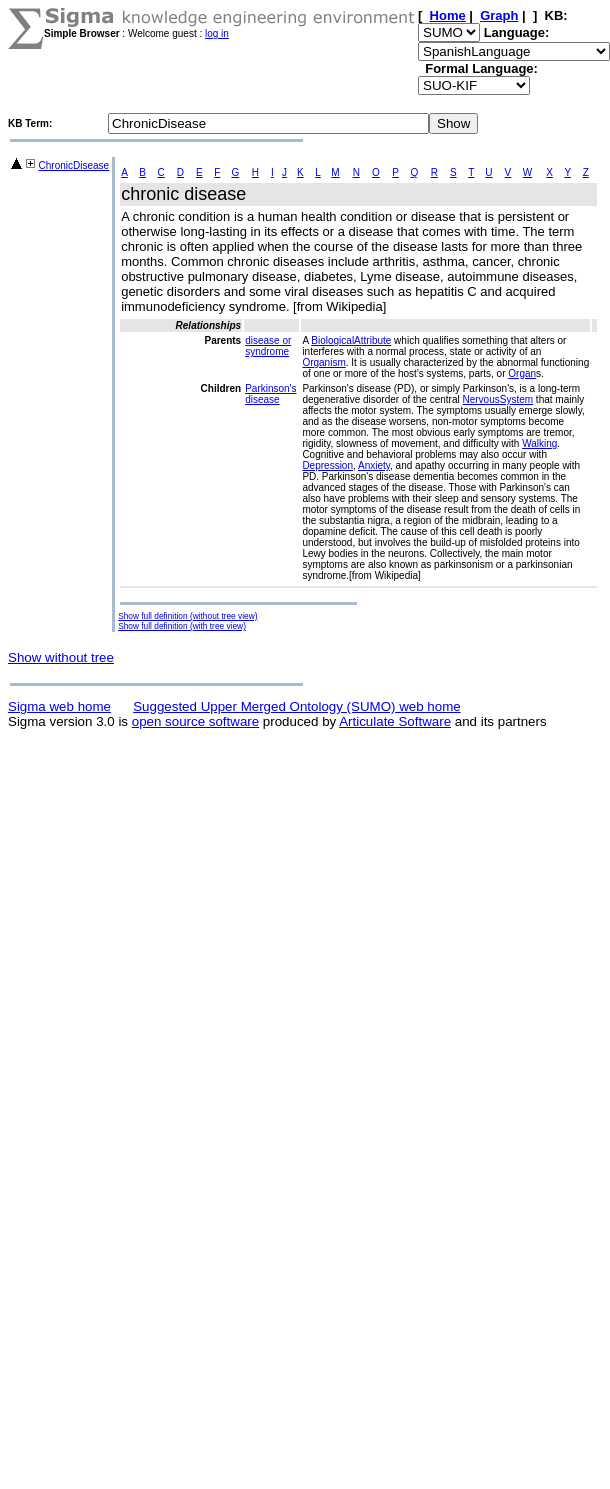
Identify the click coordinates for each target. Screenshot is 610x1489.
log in (217, 33)
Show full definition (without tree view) (187, 616)
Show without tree (61, 657)
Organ (522, 373)
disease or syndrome (268, 346)
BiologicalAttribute (351, 340)
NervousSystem (498, 399)
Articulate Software (395, 721)
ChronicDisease (74, 165)
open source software (195, 721)
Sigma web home (59, 706)
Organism (323, 362)
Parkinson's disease (270, 394)
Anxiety (374, 465)
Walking (539, 443)
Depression (327, 465)
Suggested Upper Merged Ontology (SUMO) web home (296, 706)
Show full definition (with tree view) (182, 626)
